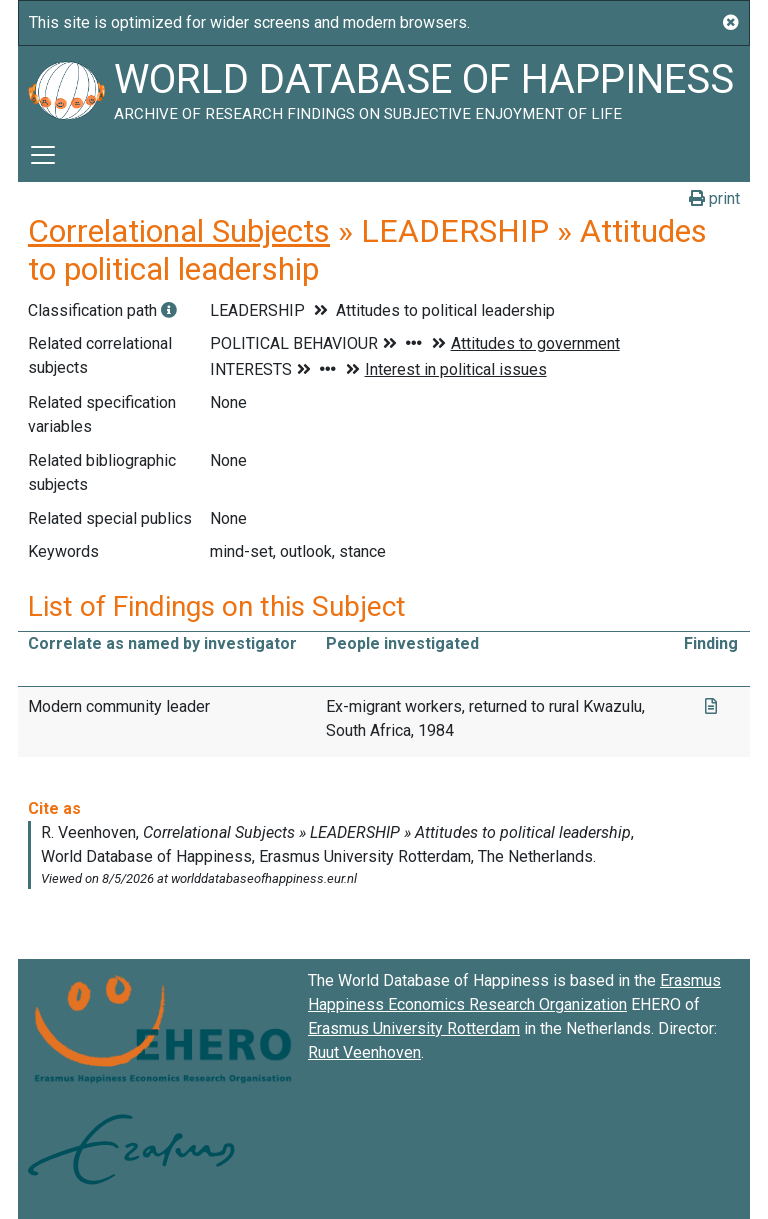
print (714, 198)
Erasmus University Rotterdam (414, 1028)
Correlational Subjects (179, 231)
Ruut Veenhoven (364, 1052)
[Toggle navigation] (43, 155)
